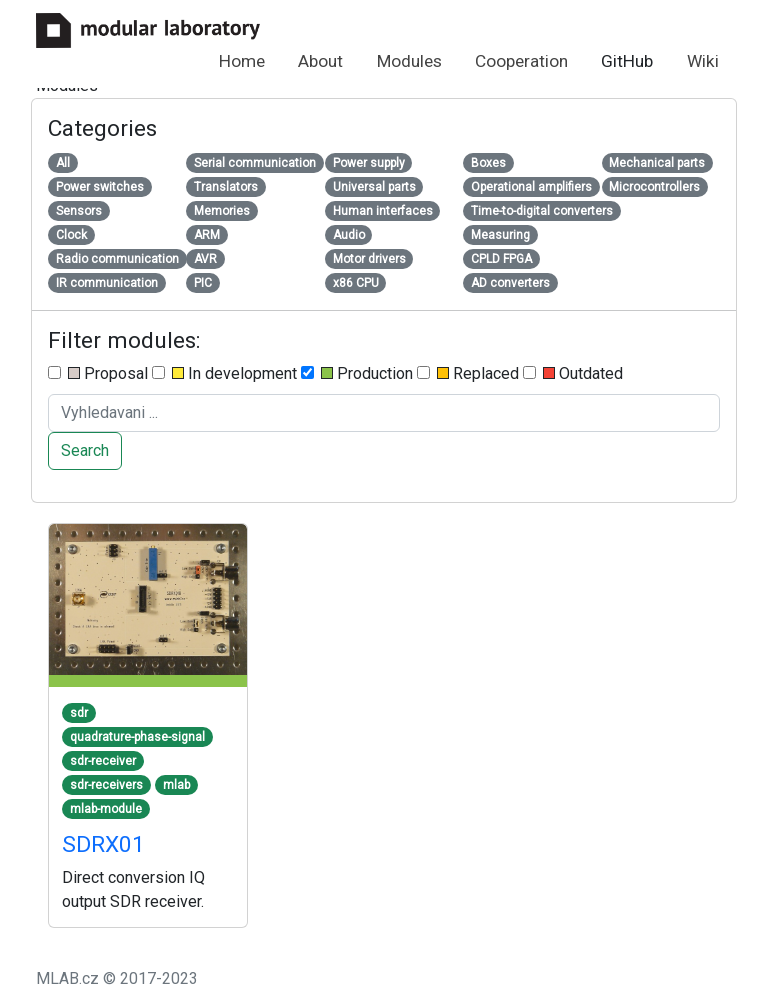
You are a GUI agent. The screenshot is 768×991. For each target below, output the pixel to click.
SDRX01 (103, 844)
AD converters (510, 283)
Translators (226, 187)
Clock (71, 235)
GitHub (627, 61)
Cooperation (521, 61)
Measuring (500, 235)
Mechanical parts (657, 163)
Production (357, 373)
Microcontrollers (654, 187)
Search (85, 450)
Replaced (468, 373)
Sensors (79, 211)
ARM (207, 235)
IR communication (107, 283)
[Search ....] (384, 413)
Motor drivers (369, 259)
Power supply (369, 163)
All (63, 163)
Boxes (488, 163)
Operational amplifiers (531, 187)
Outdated (573, 373)
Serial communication (255, 163)
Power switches (100, 187)
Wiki (703, 61)
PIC (203, 283)
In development (224, 373)
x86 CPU (356, 283)
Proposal (98, 373)
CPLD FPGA (501, 259)
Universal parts (374, 187)
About (320, 61)
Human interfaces (383, 211)
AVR (205, 259)
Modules (409, 61)
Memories (222, 211)
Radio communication (117, 259)
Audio (349, 235)
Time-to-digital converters (542, 211)
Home (242, 61)
